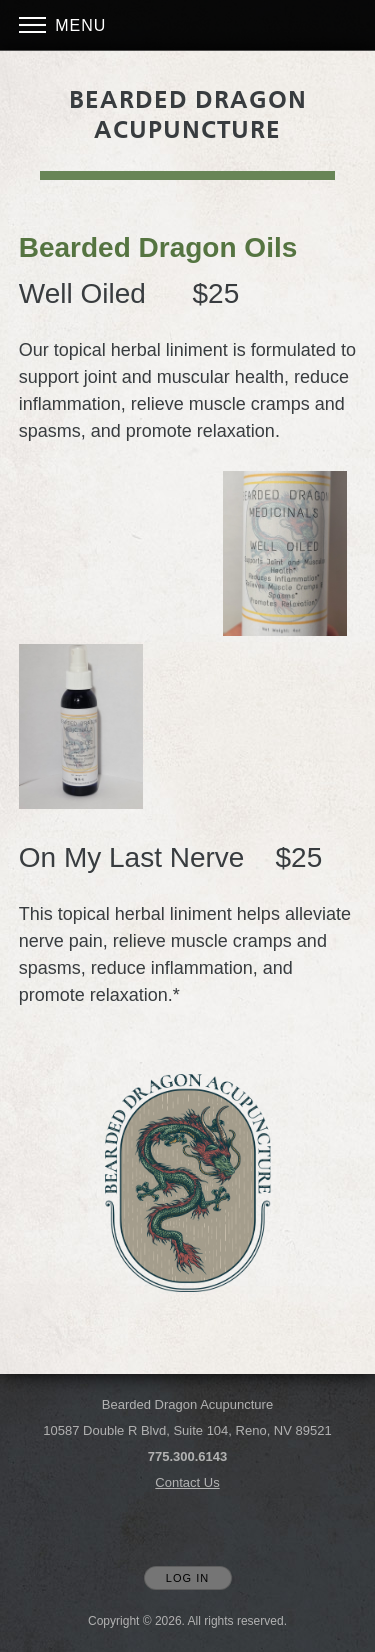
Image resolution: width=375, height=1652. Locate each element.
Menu (63, 25)
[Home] (188, 115)
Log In (187, 1578)
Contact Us (187, 1482)
